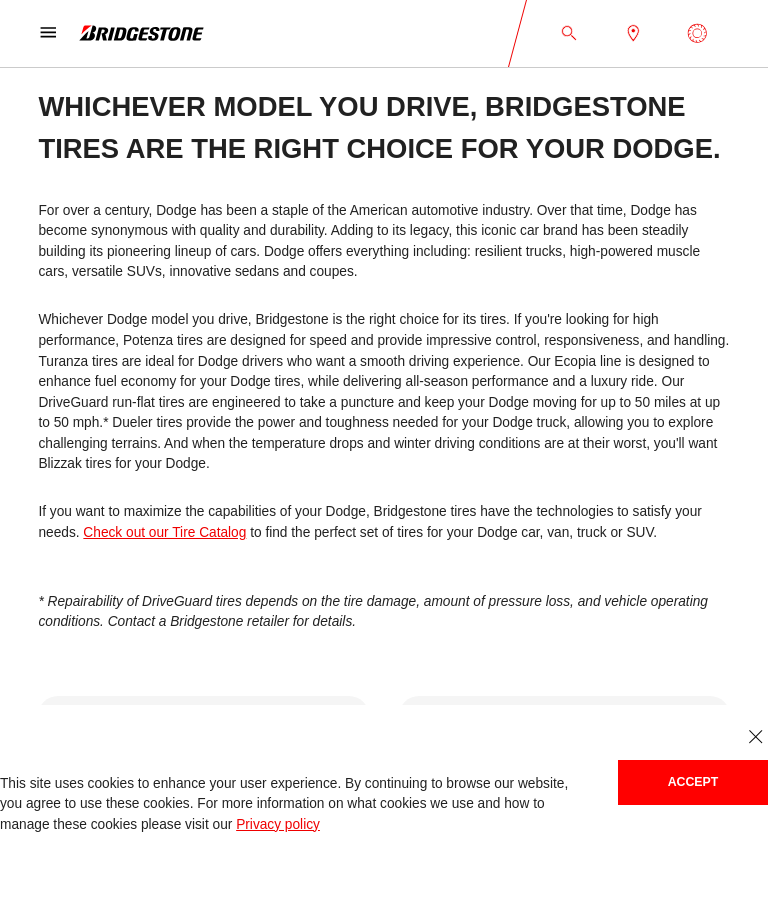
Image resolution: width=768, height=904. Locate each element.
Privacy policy (278, 824)
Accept (693, 782)
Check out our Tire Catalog (164, 532)
